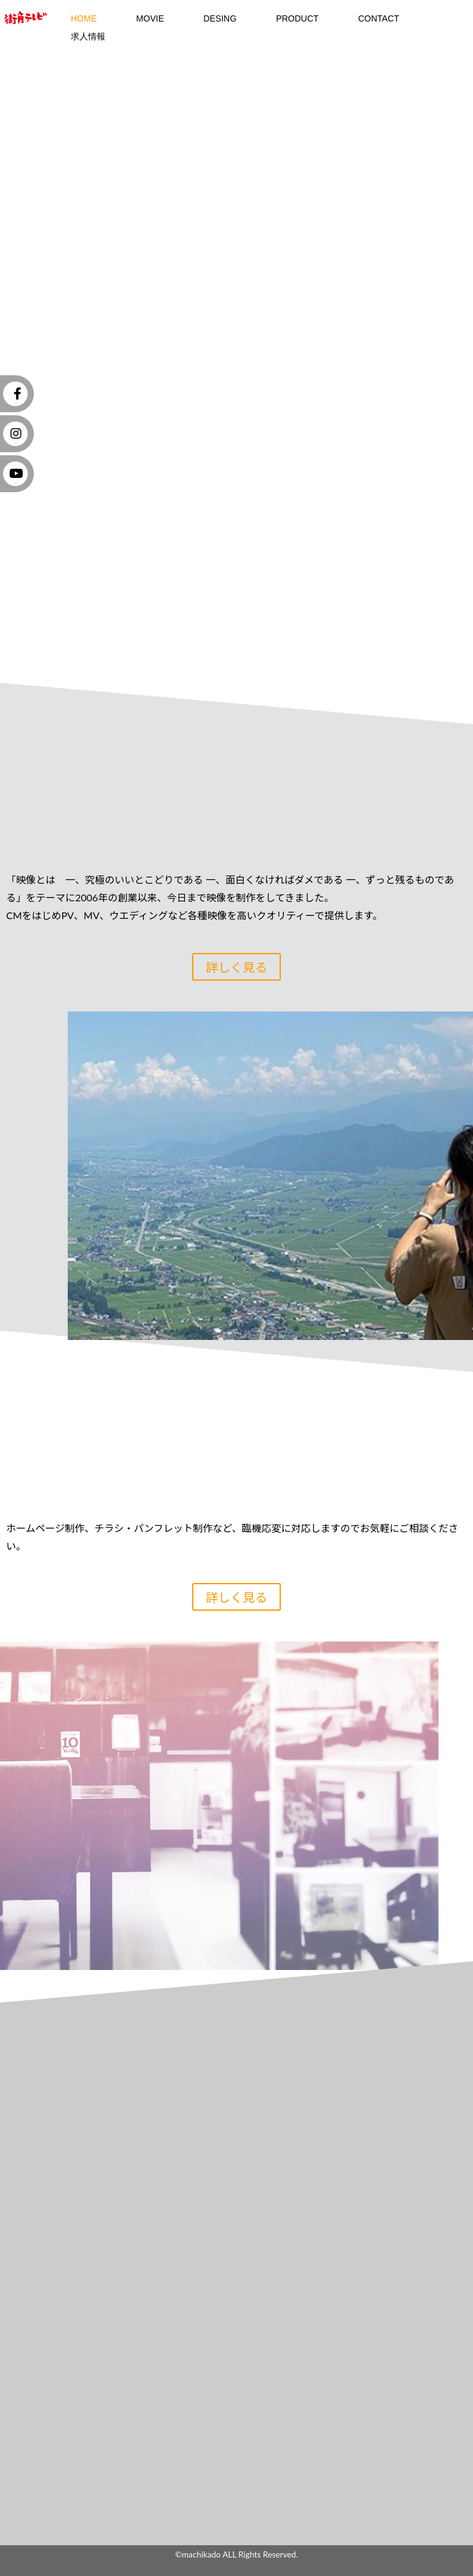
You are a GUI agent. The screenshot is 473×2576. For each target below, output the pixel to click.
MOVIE (150, 18)
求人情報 (88, 36)
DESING (219, 18)
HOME (84, 18)
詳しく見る (236, 967)
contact (378, 18)
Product (297, 18)
